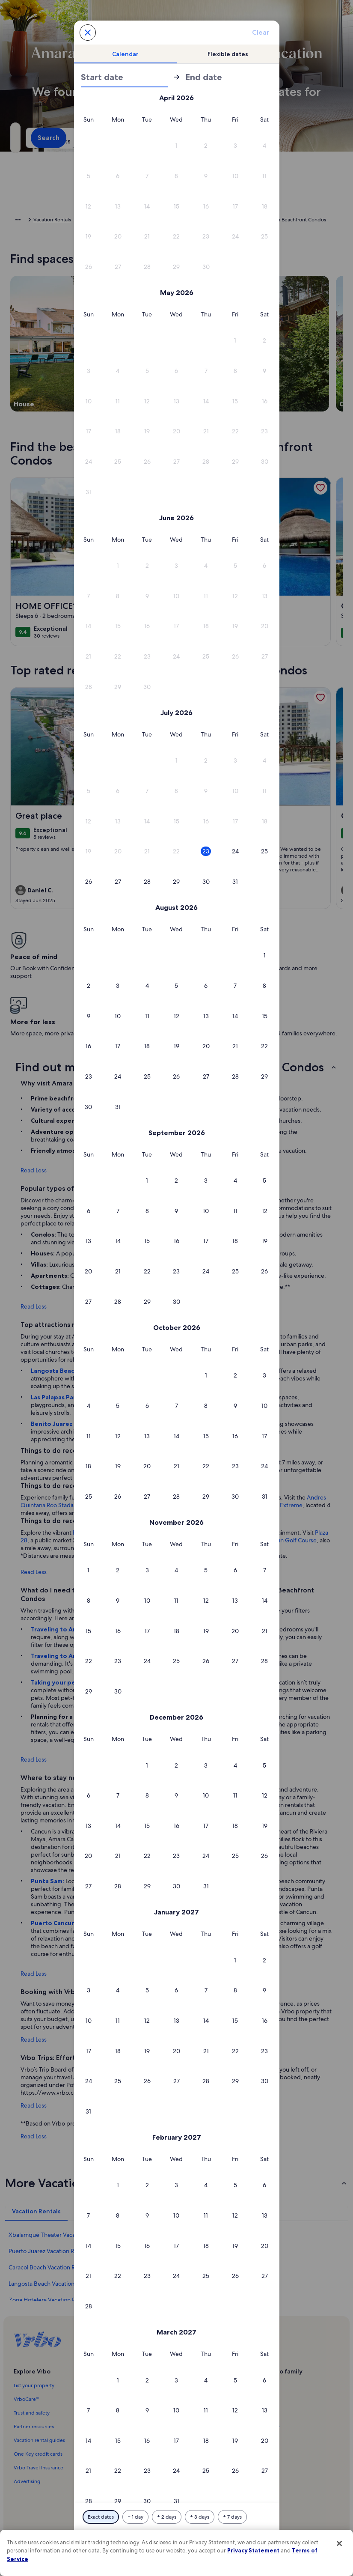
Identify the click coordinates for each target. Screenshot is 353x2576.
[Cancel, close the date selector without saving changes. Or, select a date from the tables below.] (87, 32)
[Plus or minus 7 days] (232, 2517)
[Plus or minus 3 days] (199, 2517)
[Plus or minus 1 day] (135, 2517)
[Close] (339, 2543)
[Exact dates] (101, 2517)
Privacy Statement (253, 2550)
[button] (176, 146)
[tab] (125, 54)
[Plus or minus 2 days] (166, 2517)
